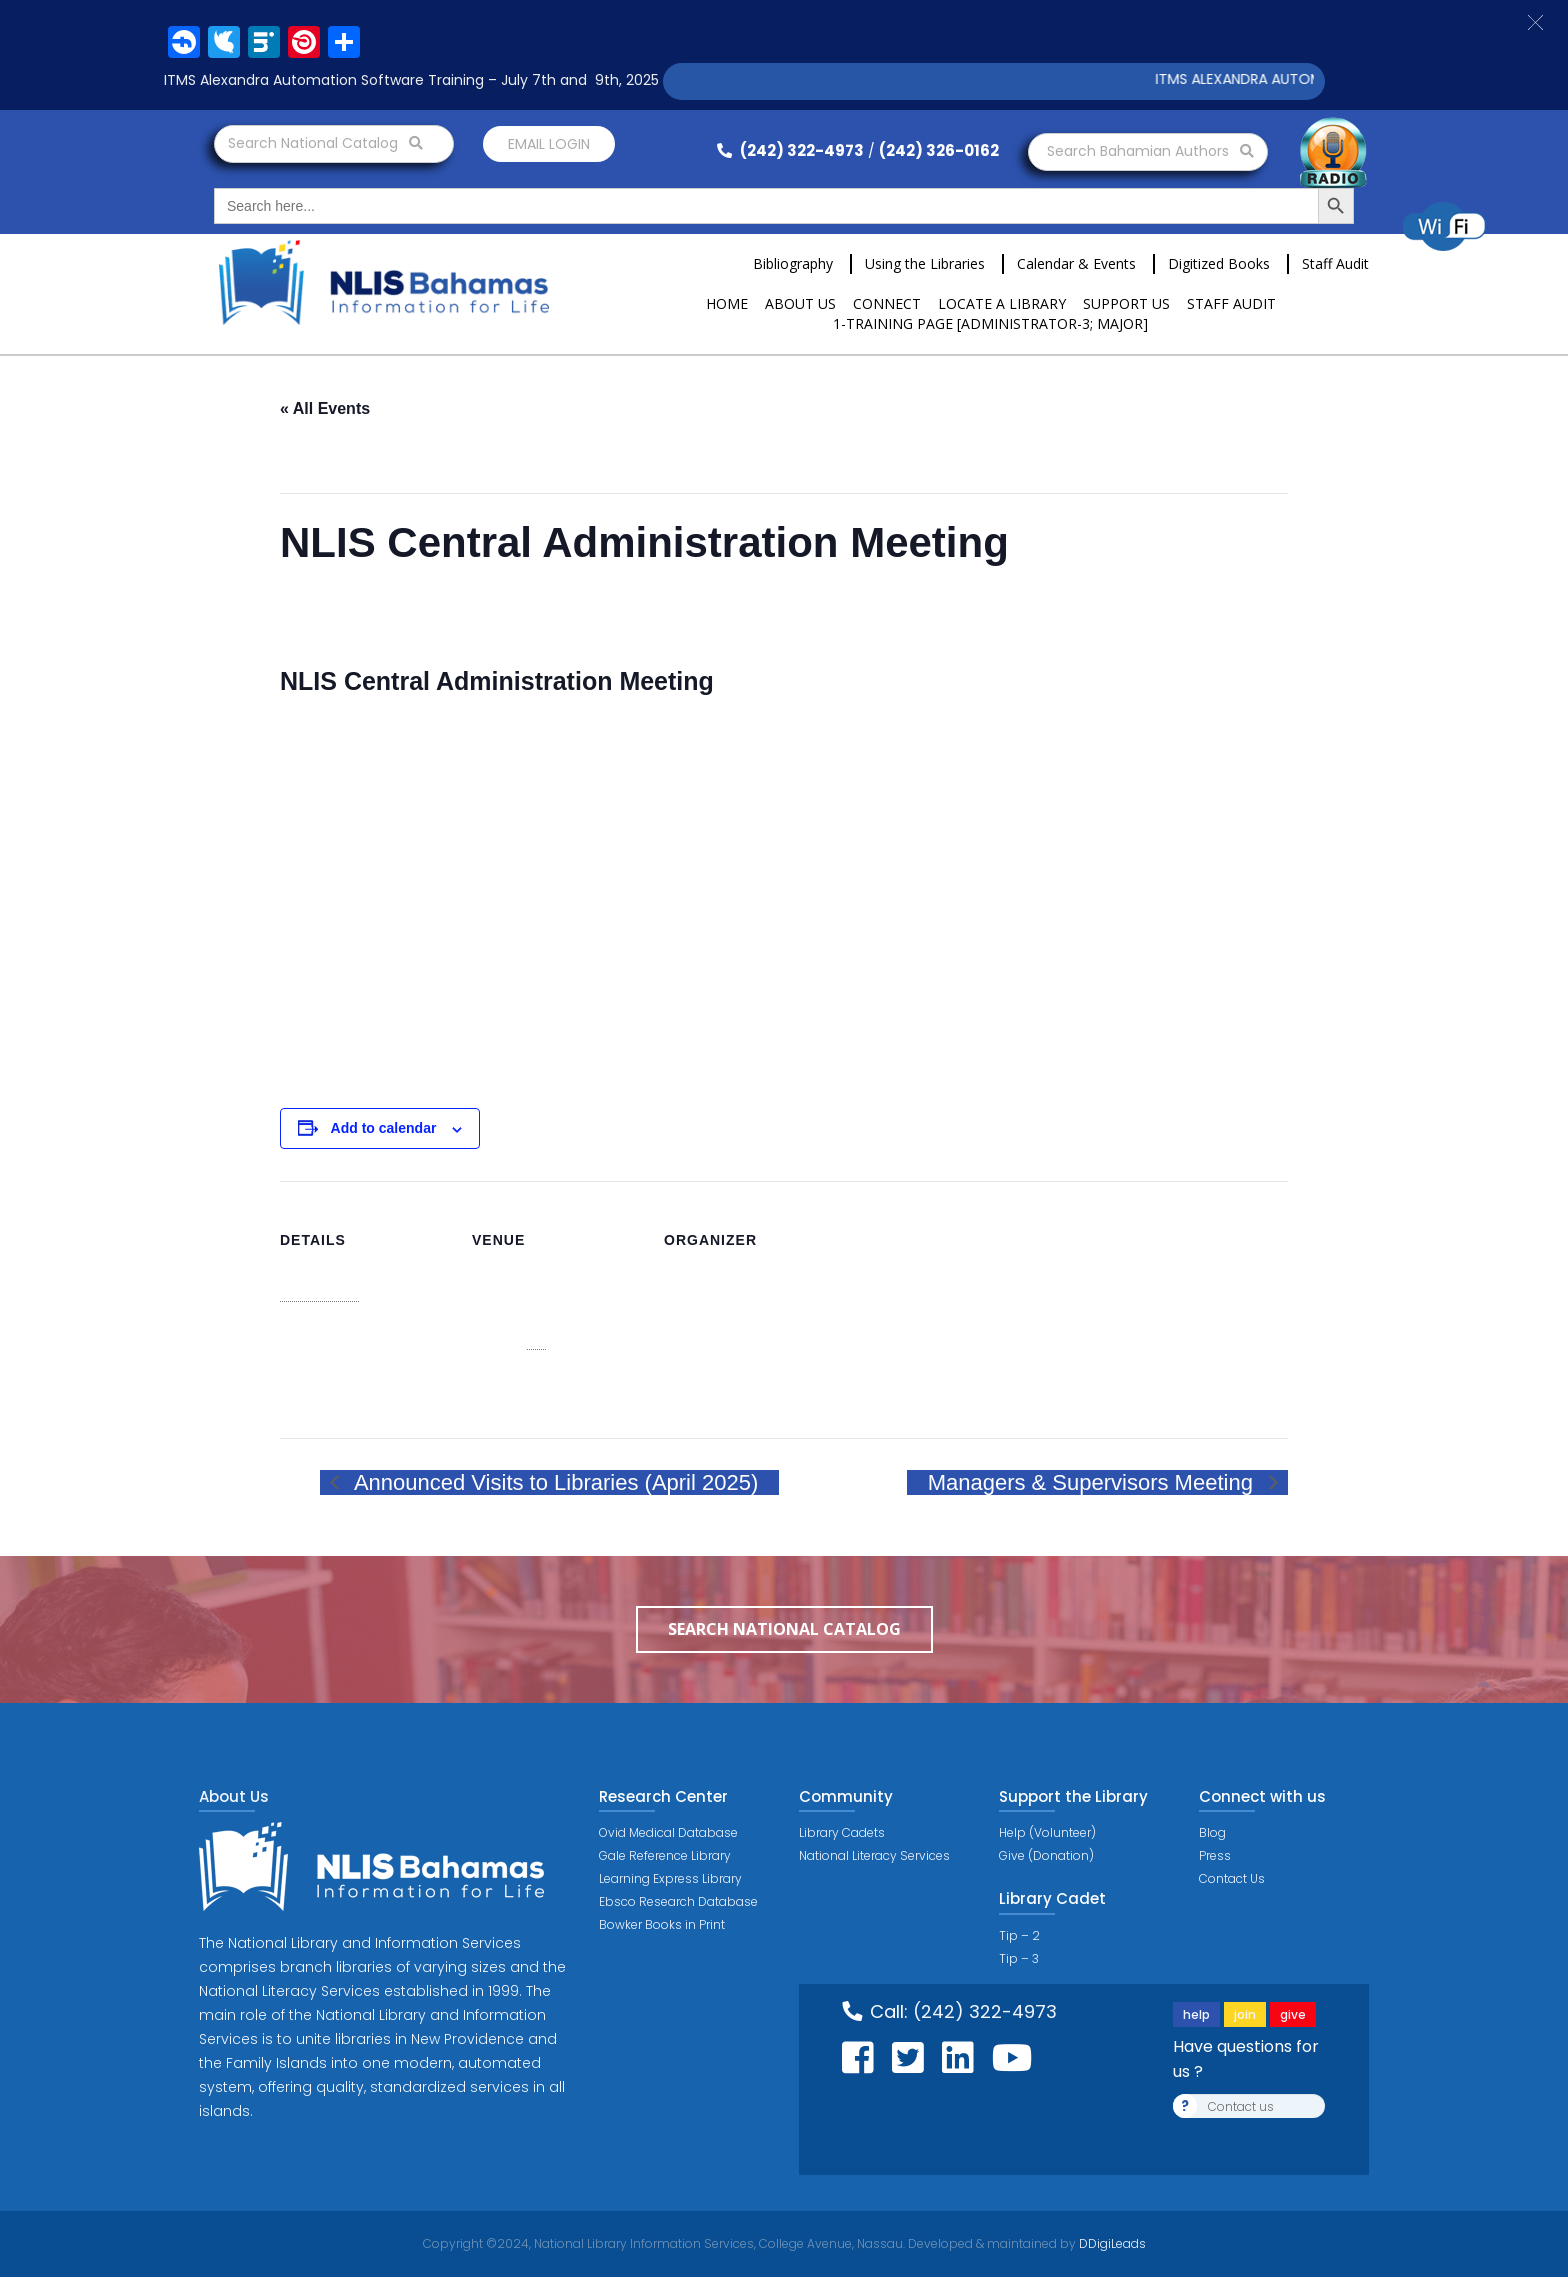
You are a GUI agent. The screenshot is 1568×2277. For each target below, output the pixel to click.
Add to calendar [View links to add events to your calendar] (384, 1128)
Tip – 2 (1019, 1935)
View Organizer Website (739, 1408)
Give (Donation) (1046, 1855)
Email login (549, 144)
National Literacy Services (874, 1855)
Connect (887, 303)
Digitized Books (1219, 263)
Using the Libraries (925, 263)
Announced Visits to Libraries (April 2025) (553, 1482)
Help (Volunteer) (1047, 1832)
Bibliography (793, 263)
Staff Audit (1335, 263)
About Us (800, 303)
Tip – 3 (1019, 1958)
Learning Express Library (670, 1878)
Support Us (1126, 303)
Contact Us (1232, 1878)
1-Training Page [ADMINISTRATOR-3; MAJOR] (990, 323)
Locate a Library (1002, 303)
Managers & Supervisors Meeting (1093, 1482)
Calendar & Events (1076, 263)
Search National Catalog (325, 143)
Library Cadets (842, 1832)
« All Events (325, 408)
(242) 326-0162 (939, 150)
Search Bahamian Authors (1150, 151)
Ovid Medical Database (668, 1832)
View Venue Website (536, 1390)
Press (1215, 1855)
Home (727, 303)
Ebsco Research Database (678, 1901)
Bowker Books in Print (662, 1924)
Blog (1212, 1832)
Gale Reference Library (665, 1855)
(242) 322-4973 (790, 150)
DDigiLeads (1111, 2243)
